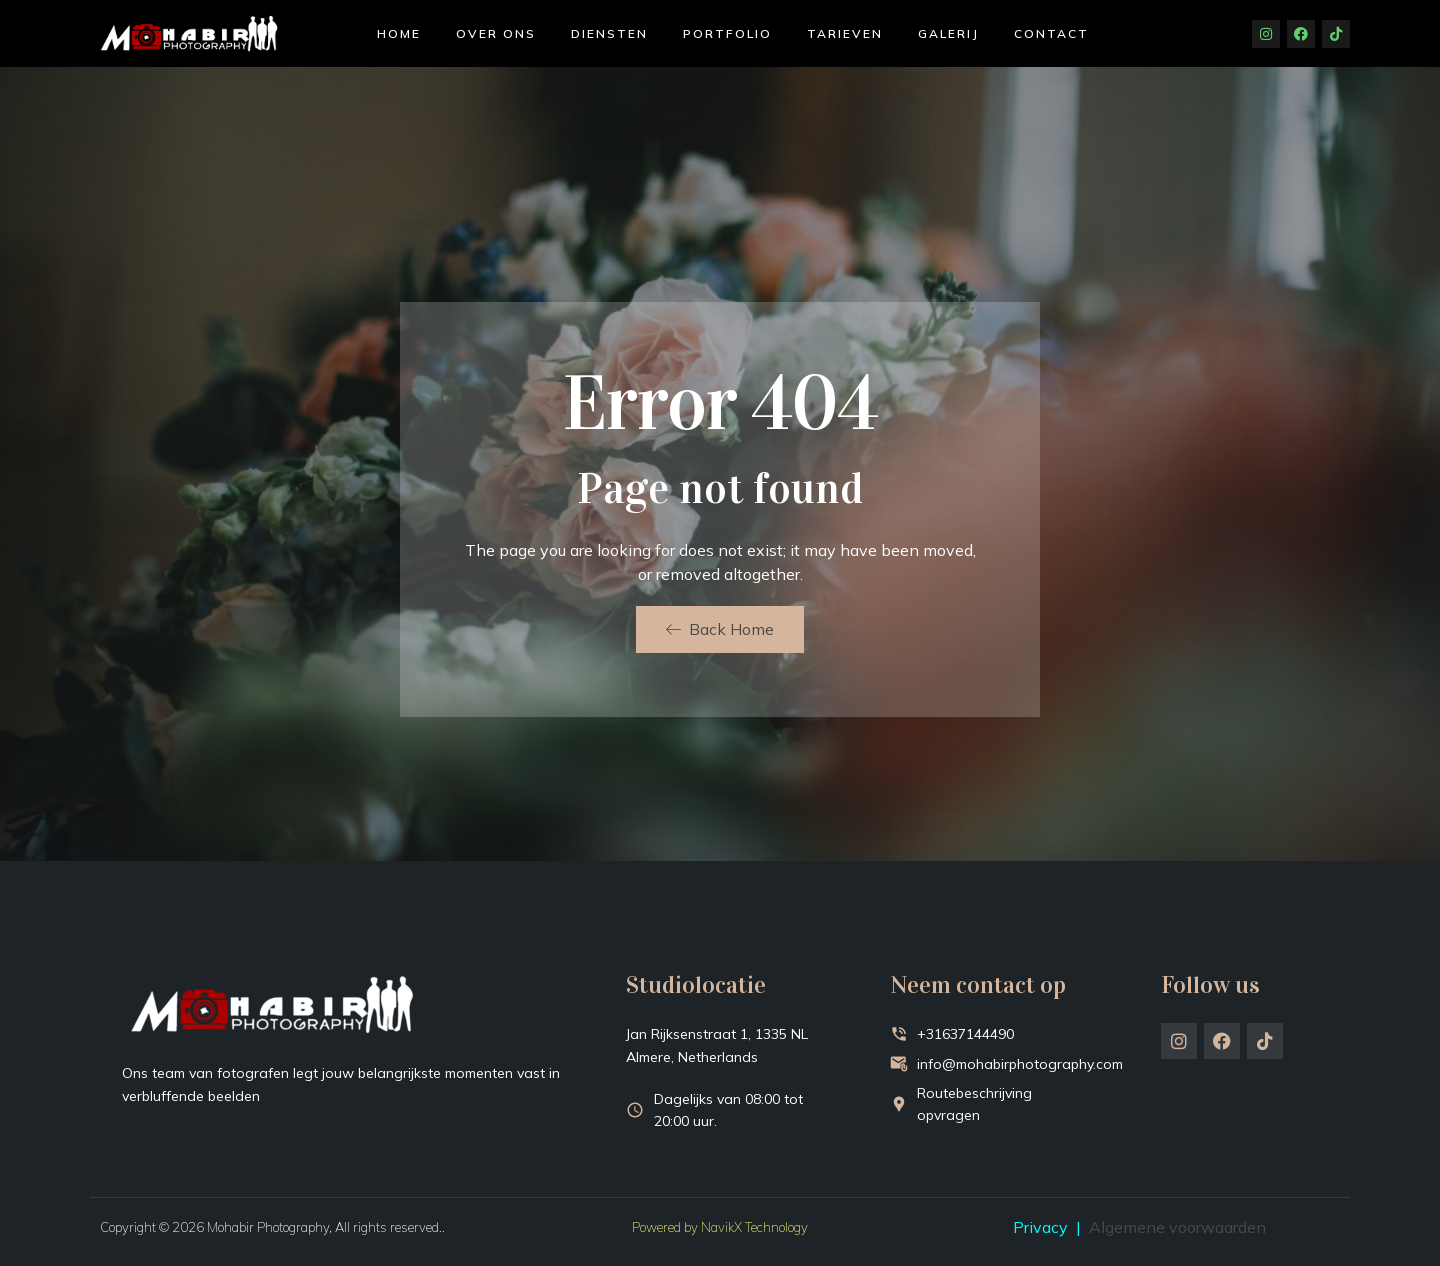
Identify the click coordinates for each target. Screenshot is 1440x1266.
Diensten (609, 33)
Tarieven (845, 33)
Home (399, 33)
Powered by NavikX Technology (720, 1227)
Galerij (948, 33)
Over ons (496, 33)
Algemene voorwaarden (1177, 1227)
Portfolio (727, 33)
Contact (1051, 33)
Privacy (1040, 1227)
